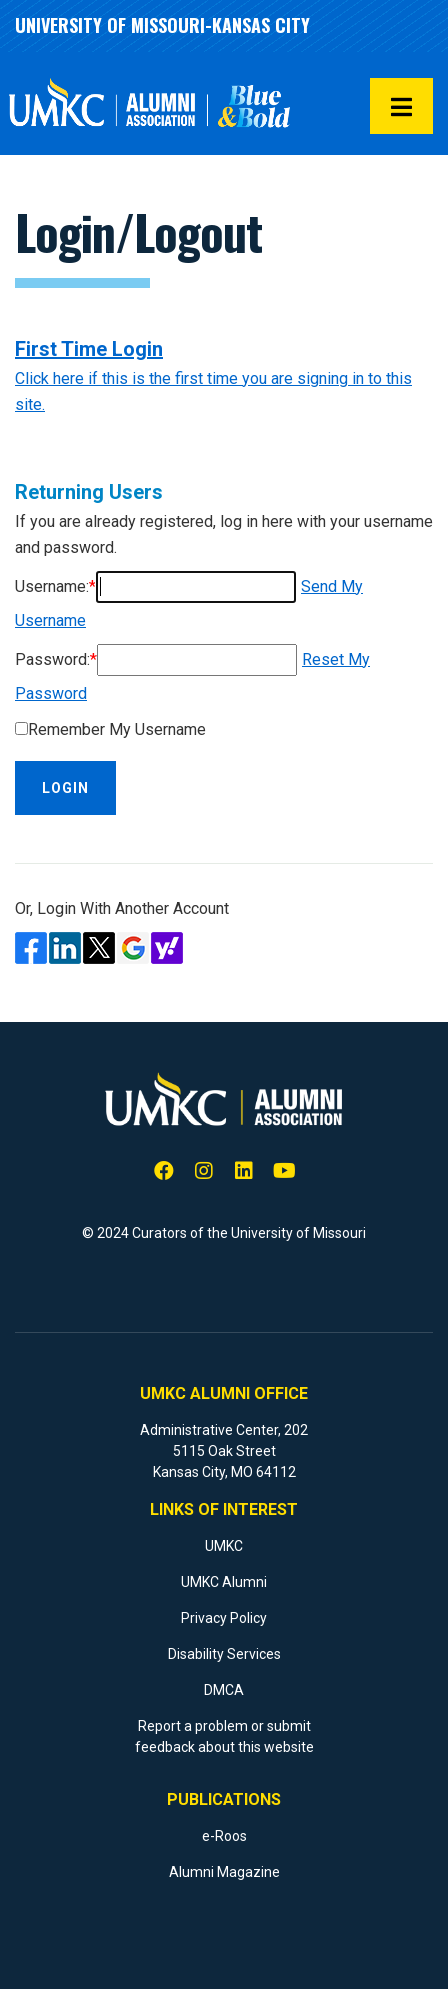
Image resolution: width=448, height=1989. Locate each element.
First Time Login (89, 349)
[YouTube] (284, 1171)
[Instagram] (204, 1171)
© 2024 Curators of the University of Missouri (224, 1233)
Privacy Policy (224, 1618)
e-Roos (224, 1836)
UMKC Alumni (224, 1582)
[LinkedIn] (244, 1171)
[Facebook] (164, 1171)
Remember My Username (117, 729)
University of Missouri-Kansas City (162, 25)
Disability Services (224, 1654)
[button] (401, 106)
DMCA (224, 1690)
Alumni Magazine (224, 1872)
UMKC (224, 1546)
